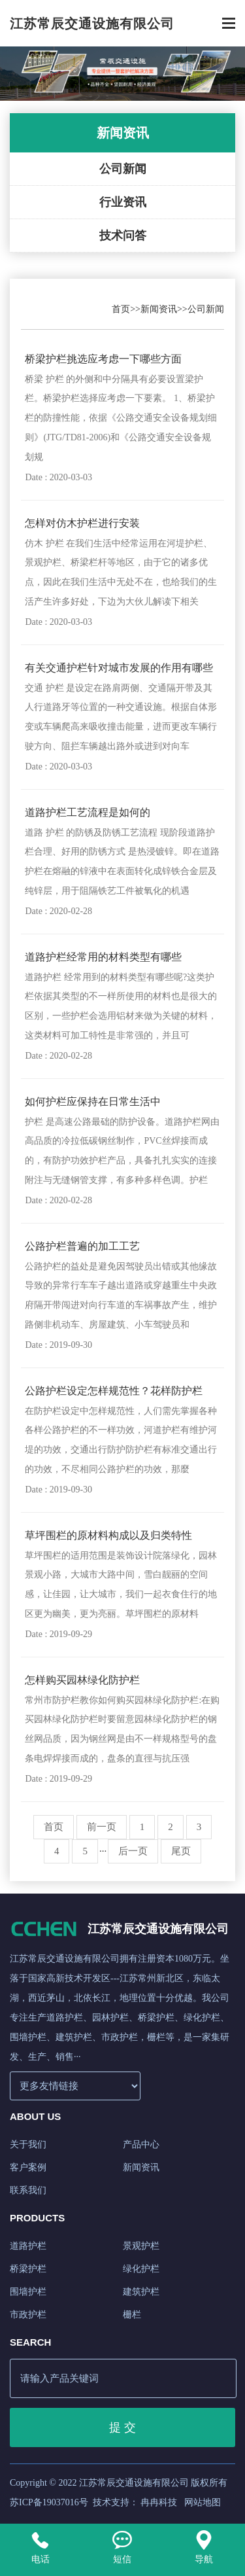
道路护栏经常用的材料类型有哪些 (103, 956)
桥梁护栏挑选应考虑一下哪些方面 (103, 358)
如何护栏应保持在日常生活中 (93, 1101)
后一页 (133, 1851)
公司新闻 (122, 168)
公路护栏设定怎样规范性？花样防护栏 (114, 1390)
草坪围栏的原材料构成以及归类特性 (108, 1535)
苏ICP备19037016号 (49, 2502)
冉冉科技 (158, 2502)
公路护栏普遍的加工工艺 (82, 1246)
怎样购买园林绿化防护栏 (82, 1679)
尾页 (181, 1851)
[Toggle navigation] (228, 24)
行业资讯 (122, 202)
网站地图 (202, 2502)
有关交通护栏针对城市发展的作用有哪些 (119, 667)
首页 (121, 309)
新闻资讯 (158, 309)
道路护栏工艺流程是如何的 (87, 812)
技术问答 (122, 235)
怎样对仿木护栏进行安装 (82, 523)
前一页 (101, 1827)
